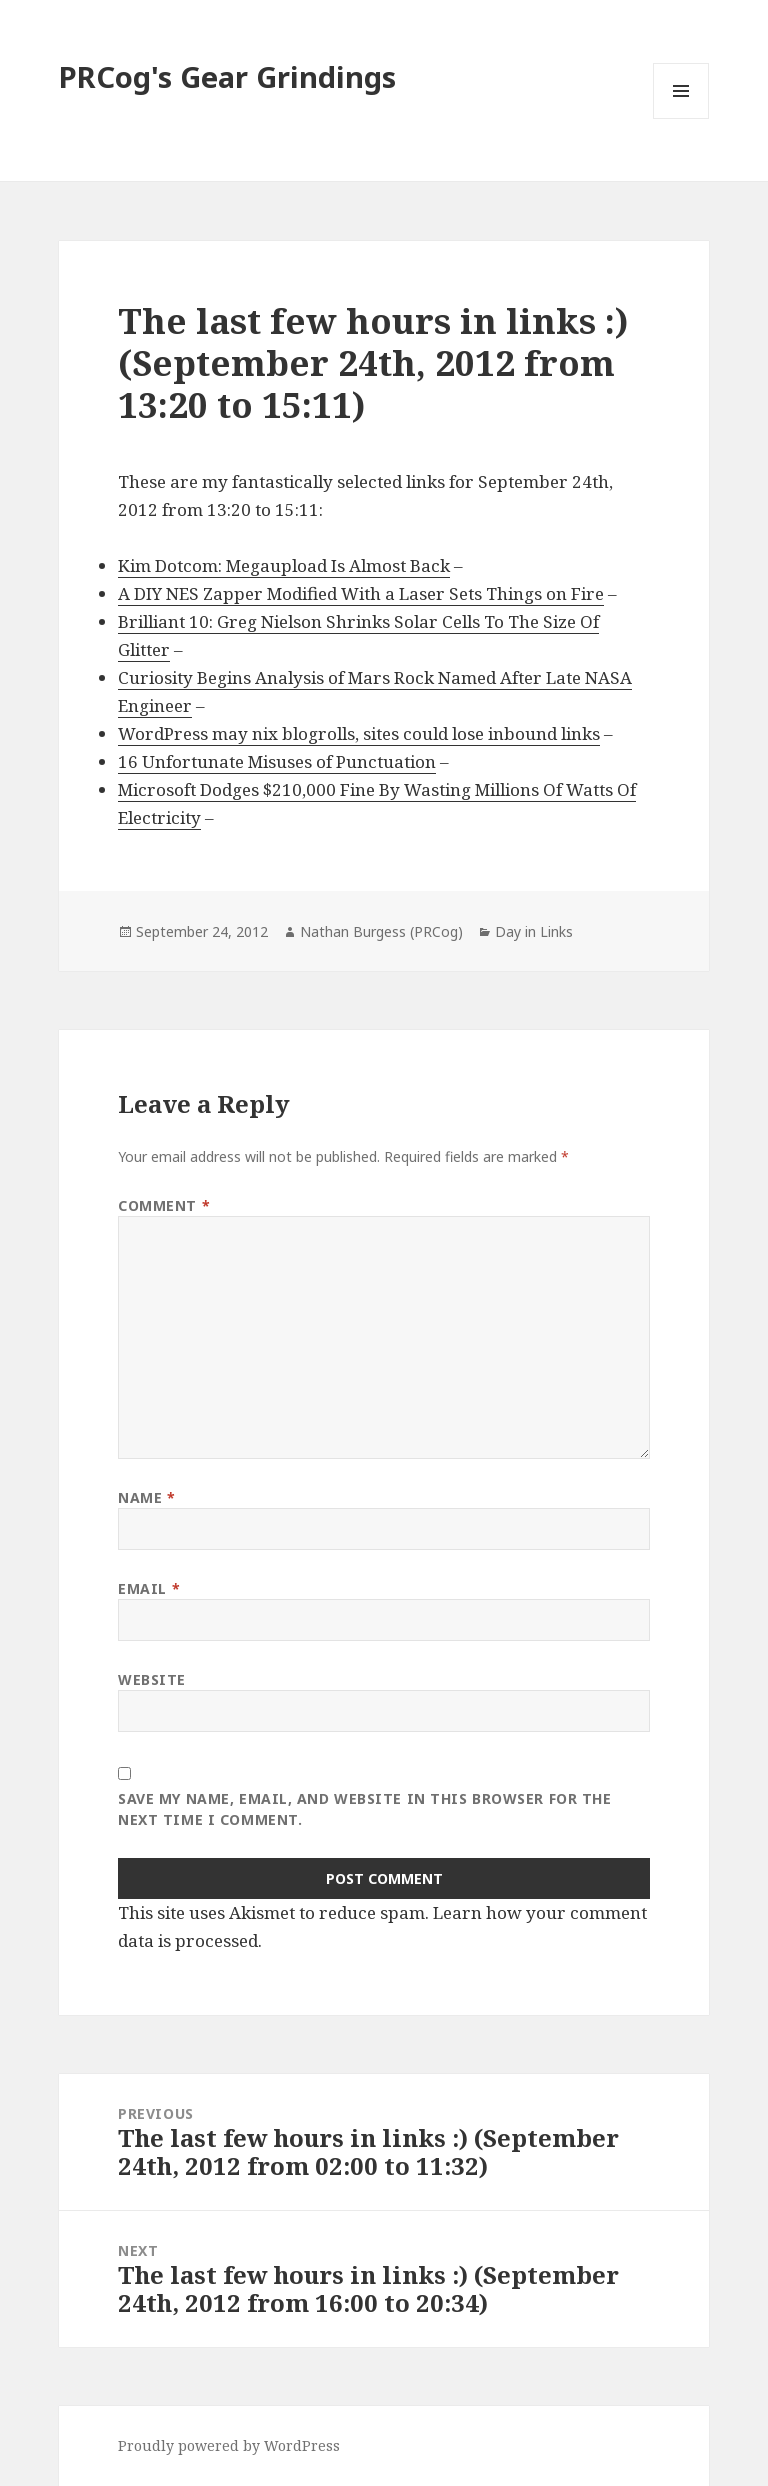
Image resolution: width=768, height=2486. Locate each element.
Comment (164, 1205)
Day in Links (534, 931)
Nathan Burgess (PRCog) (381, 931)
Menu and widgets (681, 118)
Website (152, 1679)
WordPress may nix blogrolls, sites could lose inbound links (359, 733)
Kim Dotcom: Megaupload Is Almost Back (284, 565)
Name (146, 1497)
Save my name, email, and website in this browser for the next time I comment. (364, 1809)
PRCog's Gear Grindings (227, 76)
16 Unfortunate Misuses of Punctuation (277, 761)
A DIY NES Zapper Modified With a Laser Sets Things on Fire (361, 593)
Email (149, 1588)
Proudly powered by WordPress (229, 2445)
